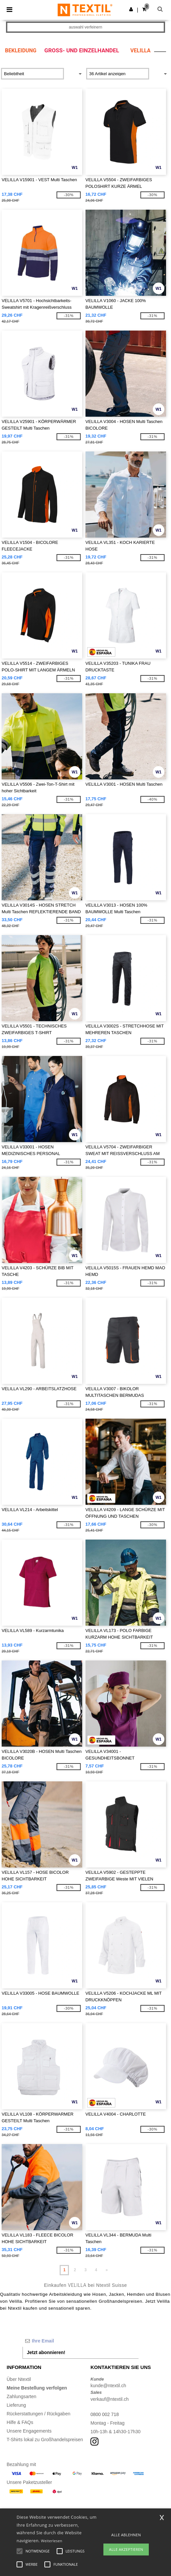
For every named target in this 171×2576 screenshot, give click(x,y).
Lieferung (16, 2405)
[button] (131, 9)
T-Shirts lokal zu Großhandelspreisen (45, 2439)
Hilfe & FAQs (20, 2422)
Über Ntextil (19, 2379)
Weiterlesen (51, 2540)
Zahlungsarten (21, 2396)
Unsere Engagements (29, 2431)
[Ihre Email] (81, 2341)
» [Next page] (106, 2270)
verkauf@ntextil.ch (109, 2399)
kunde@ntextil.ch (108, 2385)
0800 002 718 (104, 2414)
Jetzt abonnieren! (46, 2352)
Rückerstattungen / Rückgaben (38, 2413)
